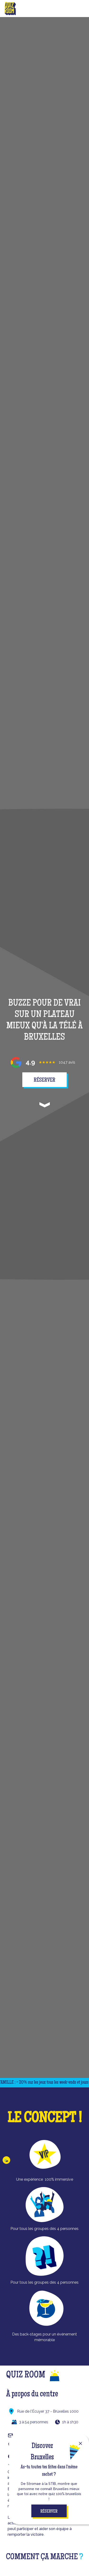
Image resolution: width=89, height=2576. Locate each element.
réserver (44, 1080)
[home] (10, 8)
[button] (79, 8)
